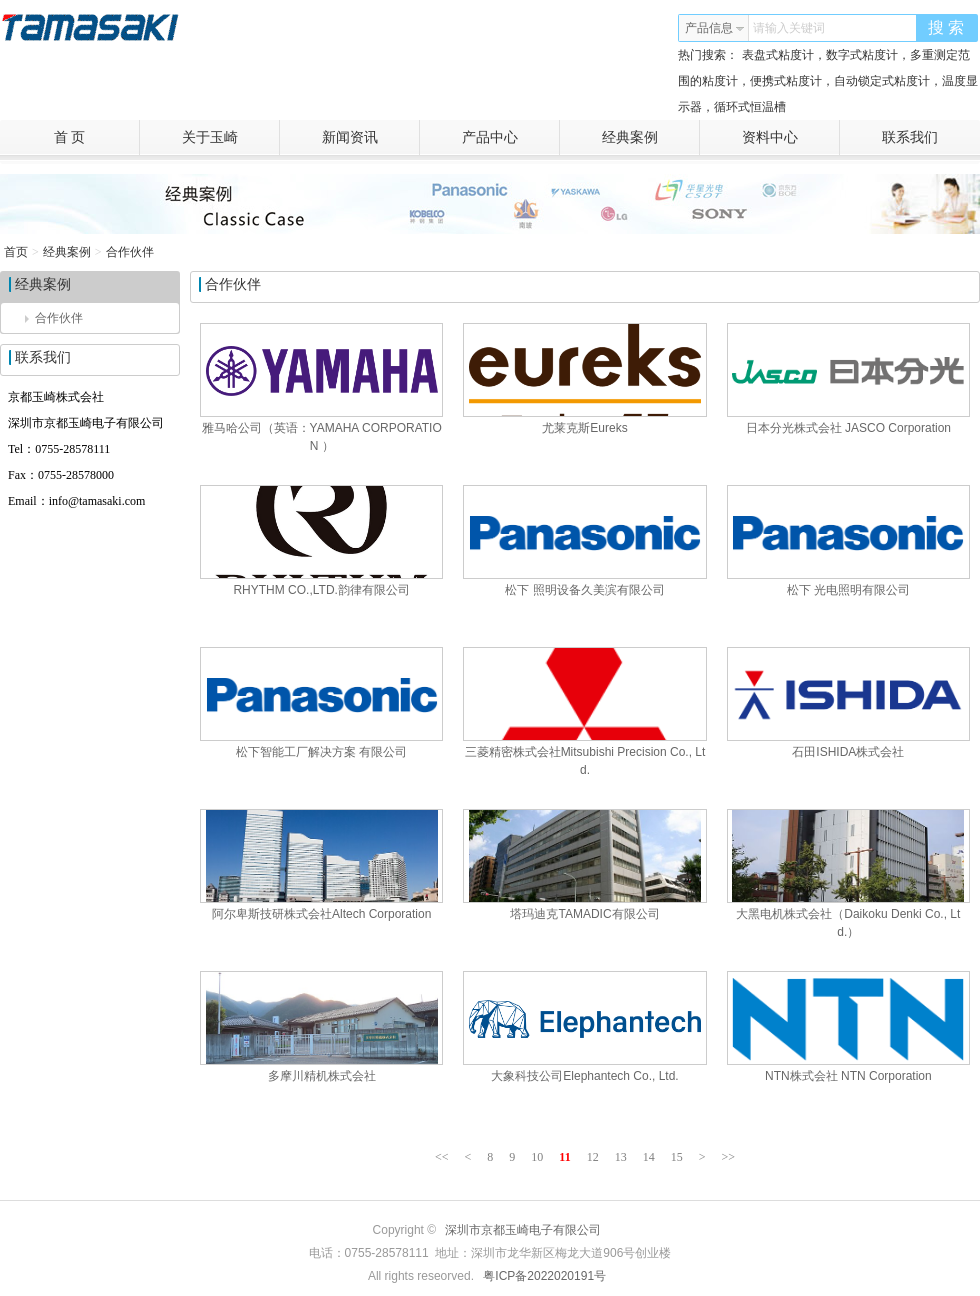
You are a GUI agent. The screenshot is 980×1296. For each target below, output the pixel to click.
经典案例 (651, 138)
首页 (16, 252)
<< (442, 1157)
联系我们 (910, 137)
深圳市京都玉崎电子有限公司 (523, 1230)
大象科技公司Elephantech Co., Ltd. (584, 1076)
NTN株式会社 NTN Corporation (848, 1076)
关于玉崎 (231, 138)
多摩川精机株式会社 (322, 1076)
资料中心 (791, 138)
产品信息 (715, 28)
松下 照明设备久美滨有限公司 (584, 590)
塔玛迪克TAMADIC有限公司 (584, 914)
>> (728, 1157)
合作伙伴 (130, 252)
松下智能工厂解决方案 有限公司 (321, 752)
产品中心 (511, 138)
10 (537, 1157)
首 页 (97, 138)
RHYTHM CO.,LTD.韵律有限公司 (321, 590)
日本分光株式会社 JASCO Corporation (848, 428)
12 (593, 1157)
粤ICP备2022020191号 (544, 1276)
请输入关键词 (789, 28)
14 (649, 1157)
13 (621, 1157)
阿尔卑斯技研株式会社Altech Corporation (321, 914)
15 (677, 1157)
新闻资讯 (371, 138)
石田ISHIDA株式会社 (848, 752)
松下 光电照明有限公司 (848, 590)
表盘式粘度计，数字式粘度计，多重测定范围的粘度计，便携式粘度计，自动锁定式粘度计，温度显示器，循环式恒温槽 (828, 81)
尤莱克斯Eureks (584, 428)
